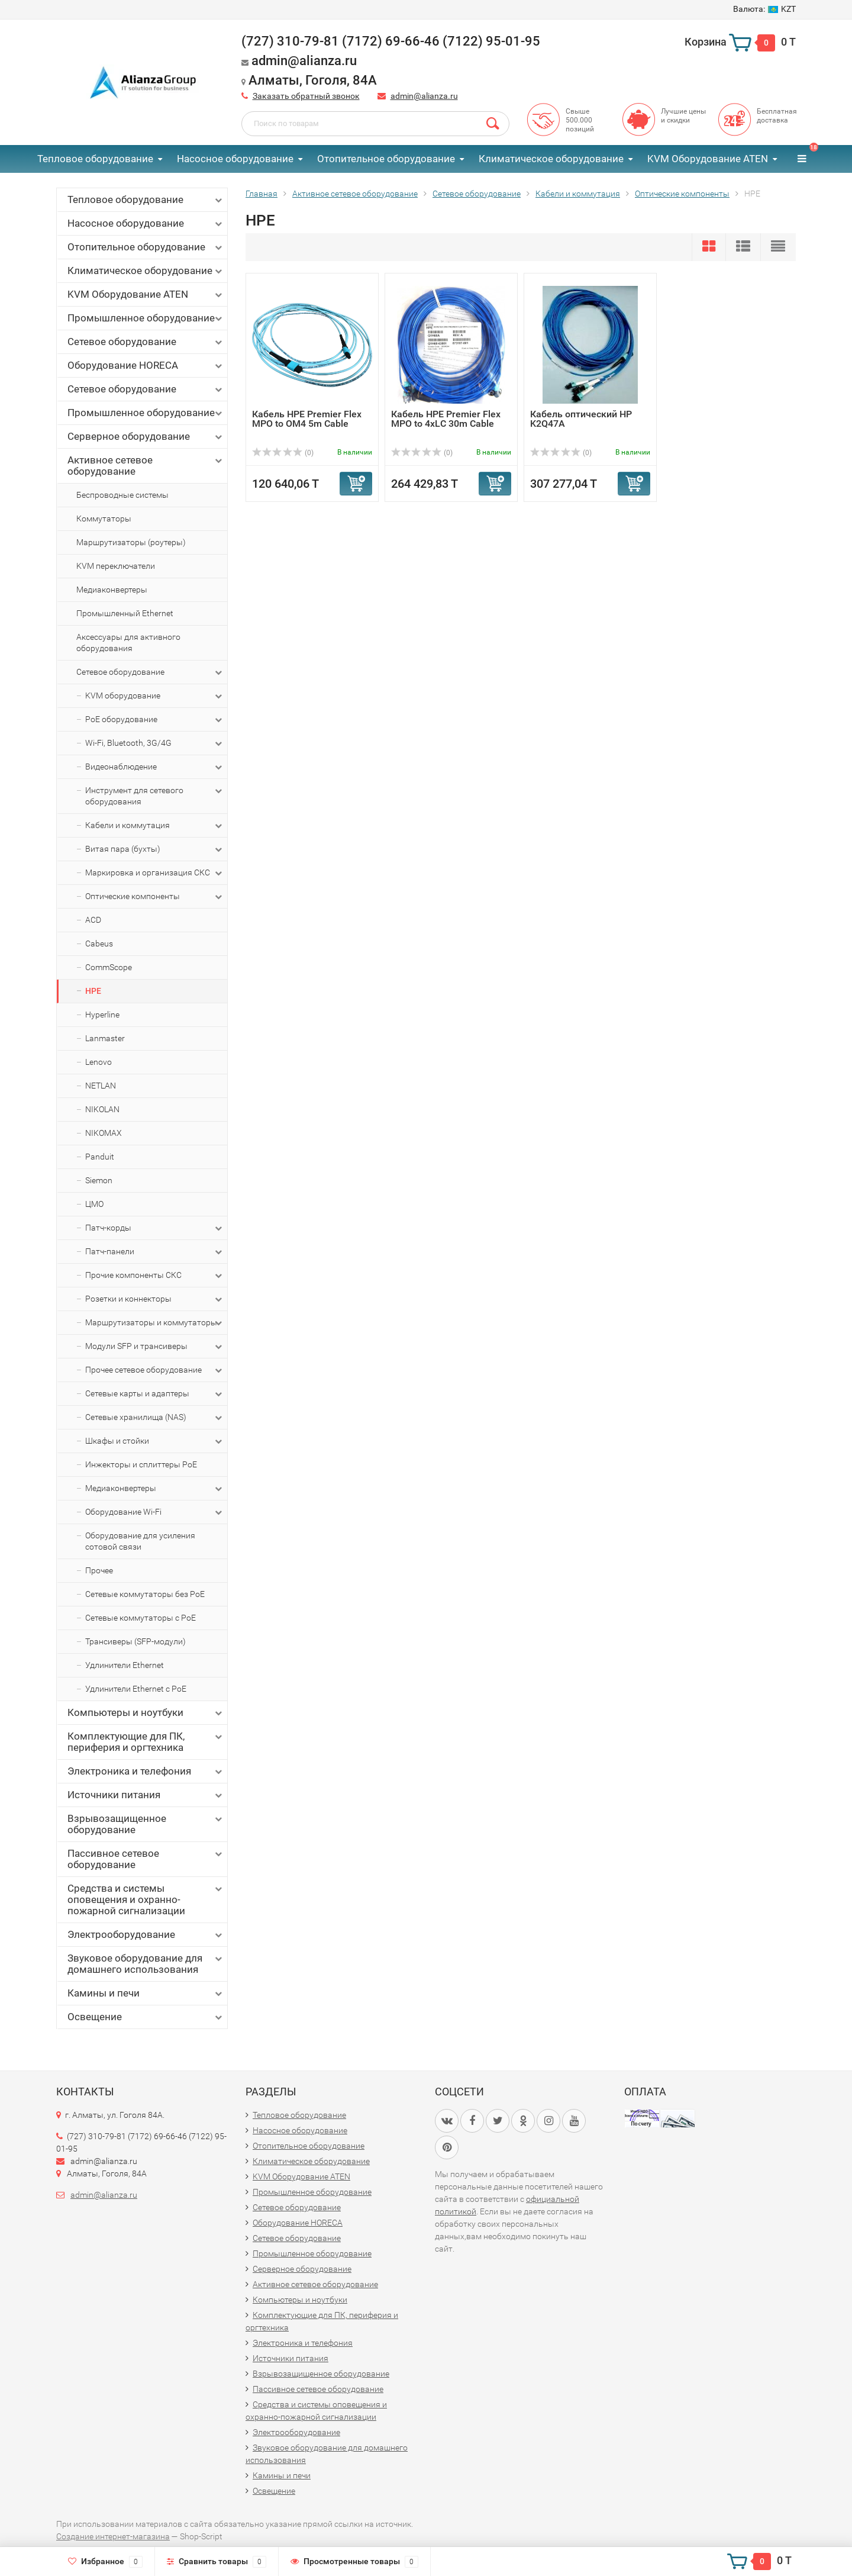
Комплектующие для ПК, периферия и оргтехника (145, 1741)
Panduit (99, 1156)
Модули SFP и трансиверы (154, 1347)
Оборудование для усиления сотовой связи (140, 1541)
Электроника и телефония (145, 1771)
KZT (764, 9)
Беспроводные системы (122, 495)
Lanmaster (105, 1038)
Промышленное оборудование (145, 318)
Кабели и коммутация (154, 826)
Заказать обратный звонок (306, 96)
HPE (93, 991)
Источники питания (145, 1795)
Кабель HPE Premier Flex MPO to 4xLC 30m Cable (446, 418)
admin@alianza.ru (424, 96)
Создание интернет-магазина (113, 2536)
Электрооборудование (145, 1934)
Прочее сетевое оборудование (154, 1370)
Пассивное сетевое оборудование (145, 1858)
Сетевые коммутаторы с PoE (140, 1617)
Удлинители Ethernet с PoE (135, 1688)
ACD (93, 920)
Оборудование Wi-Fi (154, 1512)
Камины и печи (145, 1993)
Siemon (98, 1180)
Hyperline (102, 1014)
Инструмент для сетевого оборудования (154, 795)
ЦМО (94, 1204)
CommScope (108, 967)
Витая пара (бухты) (154, 849)
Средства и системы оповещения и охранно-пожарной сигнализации (145, 1899)
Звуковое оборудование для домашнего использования (145, 1963)
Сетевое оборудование (145, 342)
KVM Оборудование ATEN (707, 159)
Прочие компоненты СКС (154, 1275)
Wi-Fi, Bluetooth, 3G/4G (154, 743)
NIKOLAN (102, 1109)
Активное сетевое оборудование (145, 465)
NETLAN (100, 1085)
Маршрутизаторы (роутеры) (131, 542)
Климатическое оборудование (551, 159)
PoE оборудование (154, 720)
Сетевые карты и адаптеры (154, 1394)
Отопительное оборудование (386, 159)
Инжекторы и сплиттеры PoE (141, 1464)
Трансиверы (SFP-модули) (135, 1641)
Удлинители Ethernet (124, 1665)
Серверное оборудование (145, 436)
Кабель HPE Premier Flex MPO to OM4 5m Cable (307, 418)
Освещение (145, 2017)
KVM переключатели (115, 566)
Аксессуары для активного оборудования (128, 642)
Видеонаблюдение (154, 767)
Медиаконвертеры (111, 589)
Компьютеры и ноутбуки (145, 1712)
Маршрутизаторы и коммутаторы (154, 1323)
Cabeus (99, 943)
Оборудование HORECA (145, 365)
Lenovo (98, 1062)
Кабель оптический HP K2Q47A (581, 418)
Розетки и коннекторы (154, 1299)
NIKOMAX (103, 1133)
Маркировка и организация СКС (154, 873)
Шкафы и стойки (154, 1441)
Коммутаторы (103, 518)
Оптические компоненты (154, 897)
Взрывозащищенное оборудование (145, 1824)
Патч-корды (154, 1228)
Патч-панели (154, 1252)
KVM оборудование (154, 696)
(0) (283, 453)
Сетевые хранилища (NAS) (154, 1418)
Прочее (99, 1570)
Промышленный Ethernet (124, 613)
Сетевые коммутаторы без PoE (145, 1594)
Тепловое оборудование (95, 159)
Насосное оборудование (235, 159)
